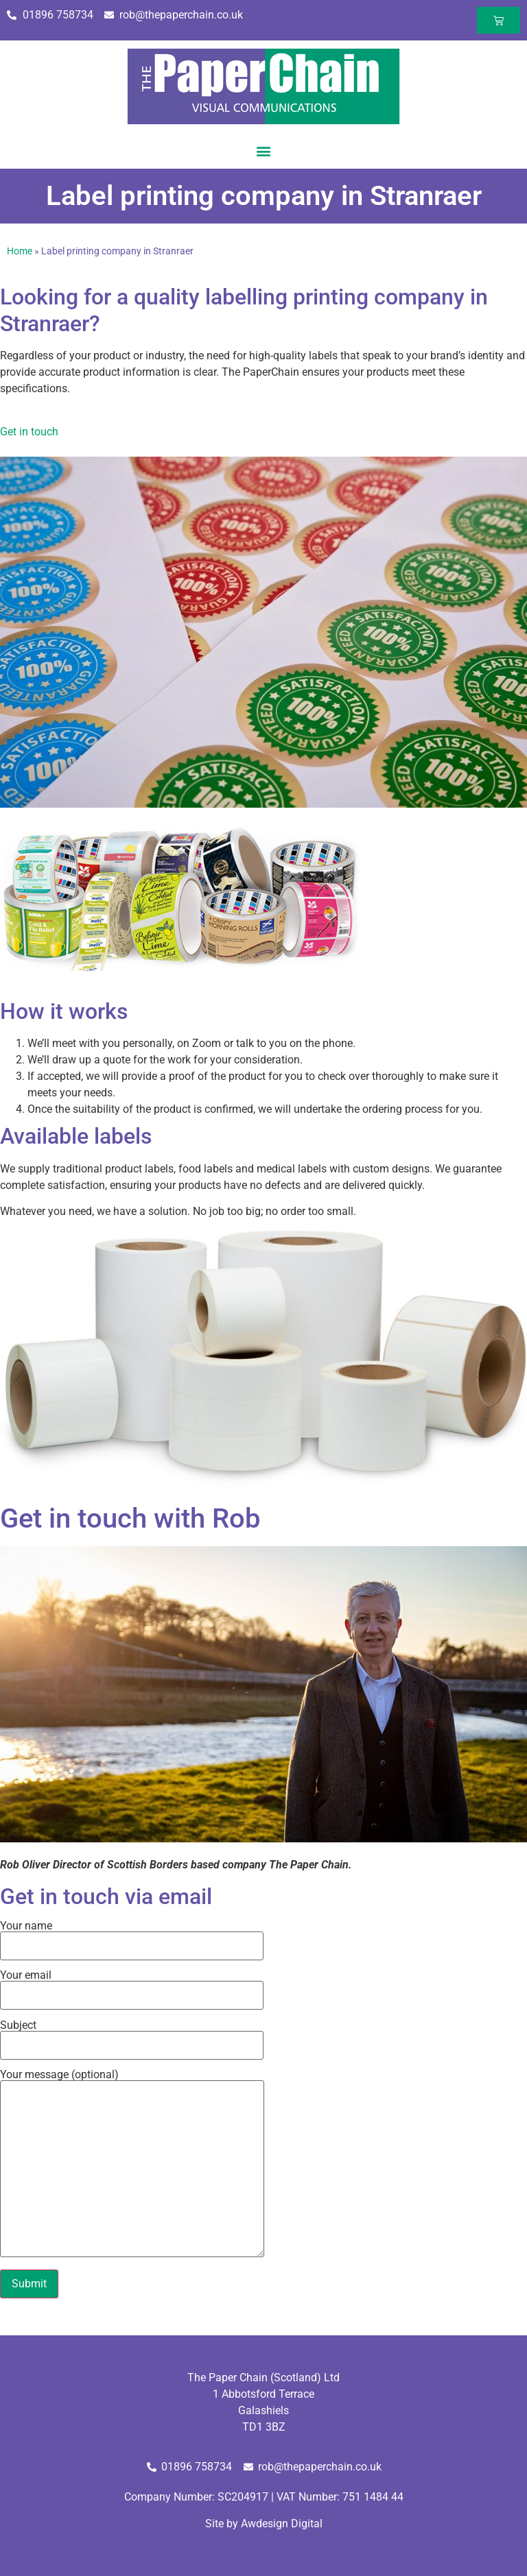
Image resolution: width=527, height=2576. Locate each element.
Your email (132, 1985)
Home (19, 250)
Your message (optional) (132, 2164)
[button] (264, 150)
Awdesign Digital (282, 2523)
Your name (132, 1936)
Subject (132, 2035)
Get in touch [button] (29, 431)
